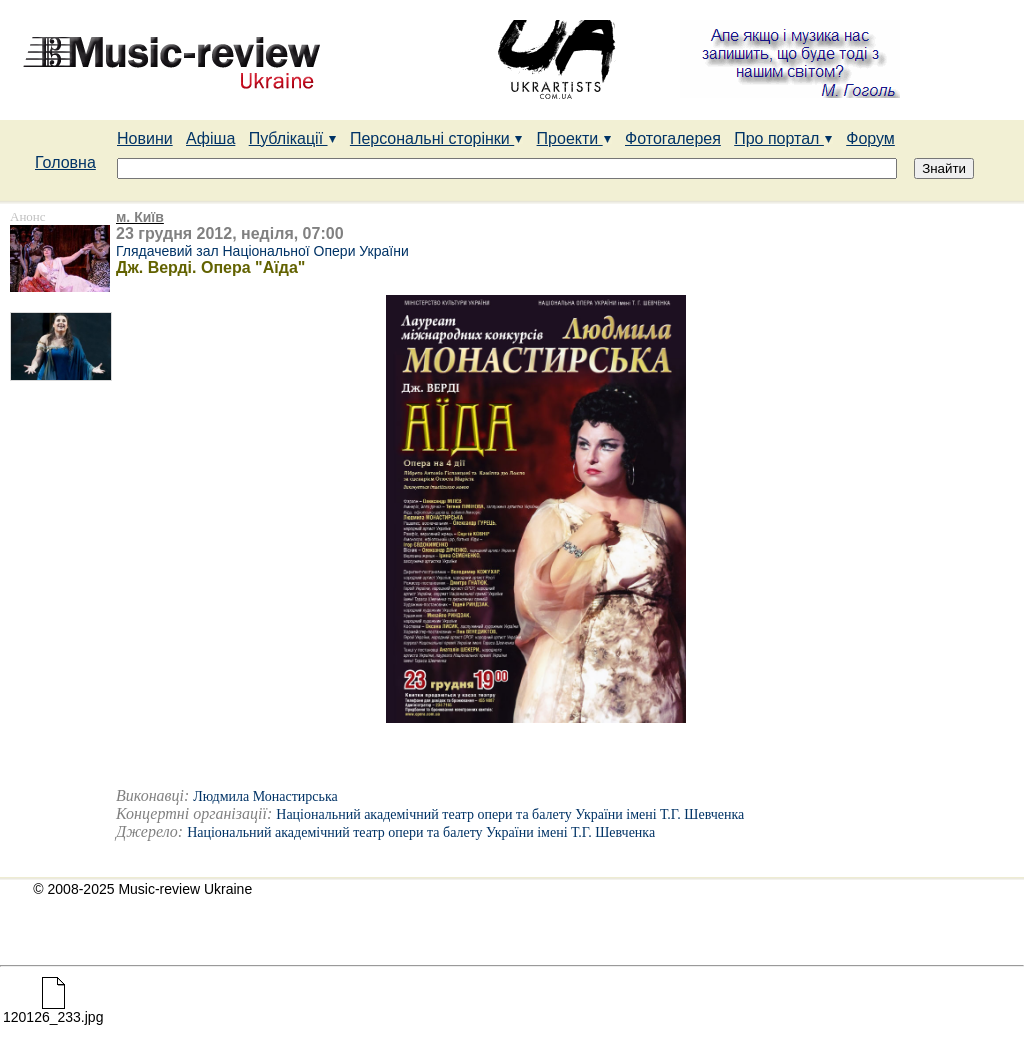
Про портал (783, 138)
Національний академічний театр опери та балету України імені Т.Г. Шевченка (510, 814)
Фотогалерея (673, 138)
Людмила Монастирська (265, 796)
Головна (65, 162)
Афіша (210, 138)
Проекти (574, 138)
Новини (145, 138)
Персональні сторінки (436, 138)
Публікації (293, 138)
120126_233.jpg (53, 1010)
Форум (870, 138)
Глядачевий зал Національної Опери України (262, 251)
